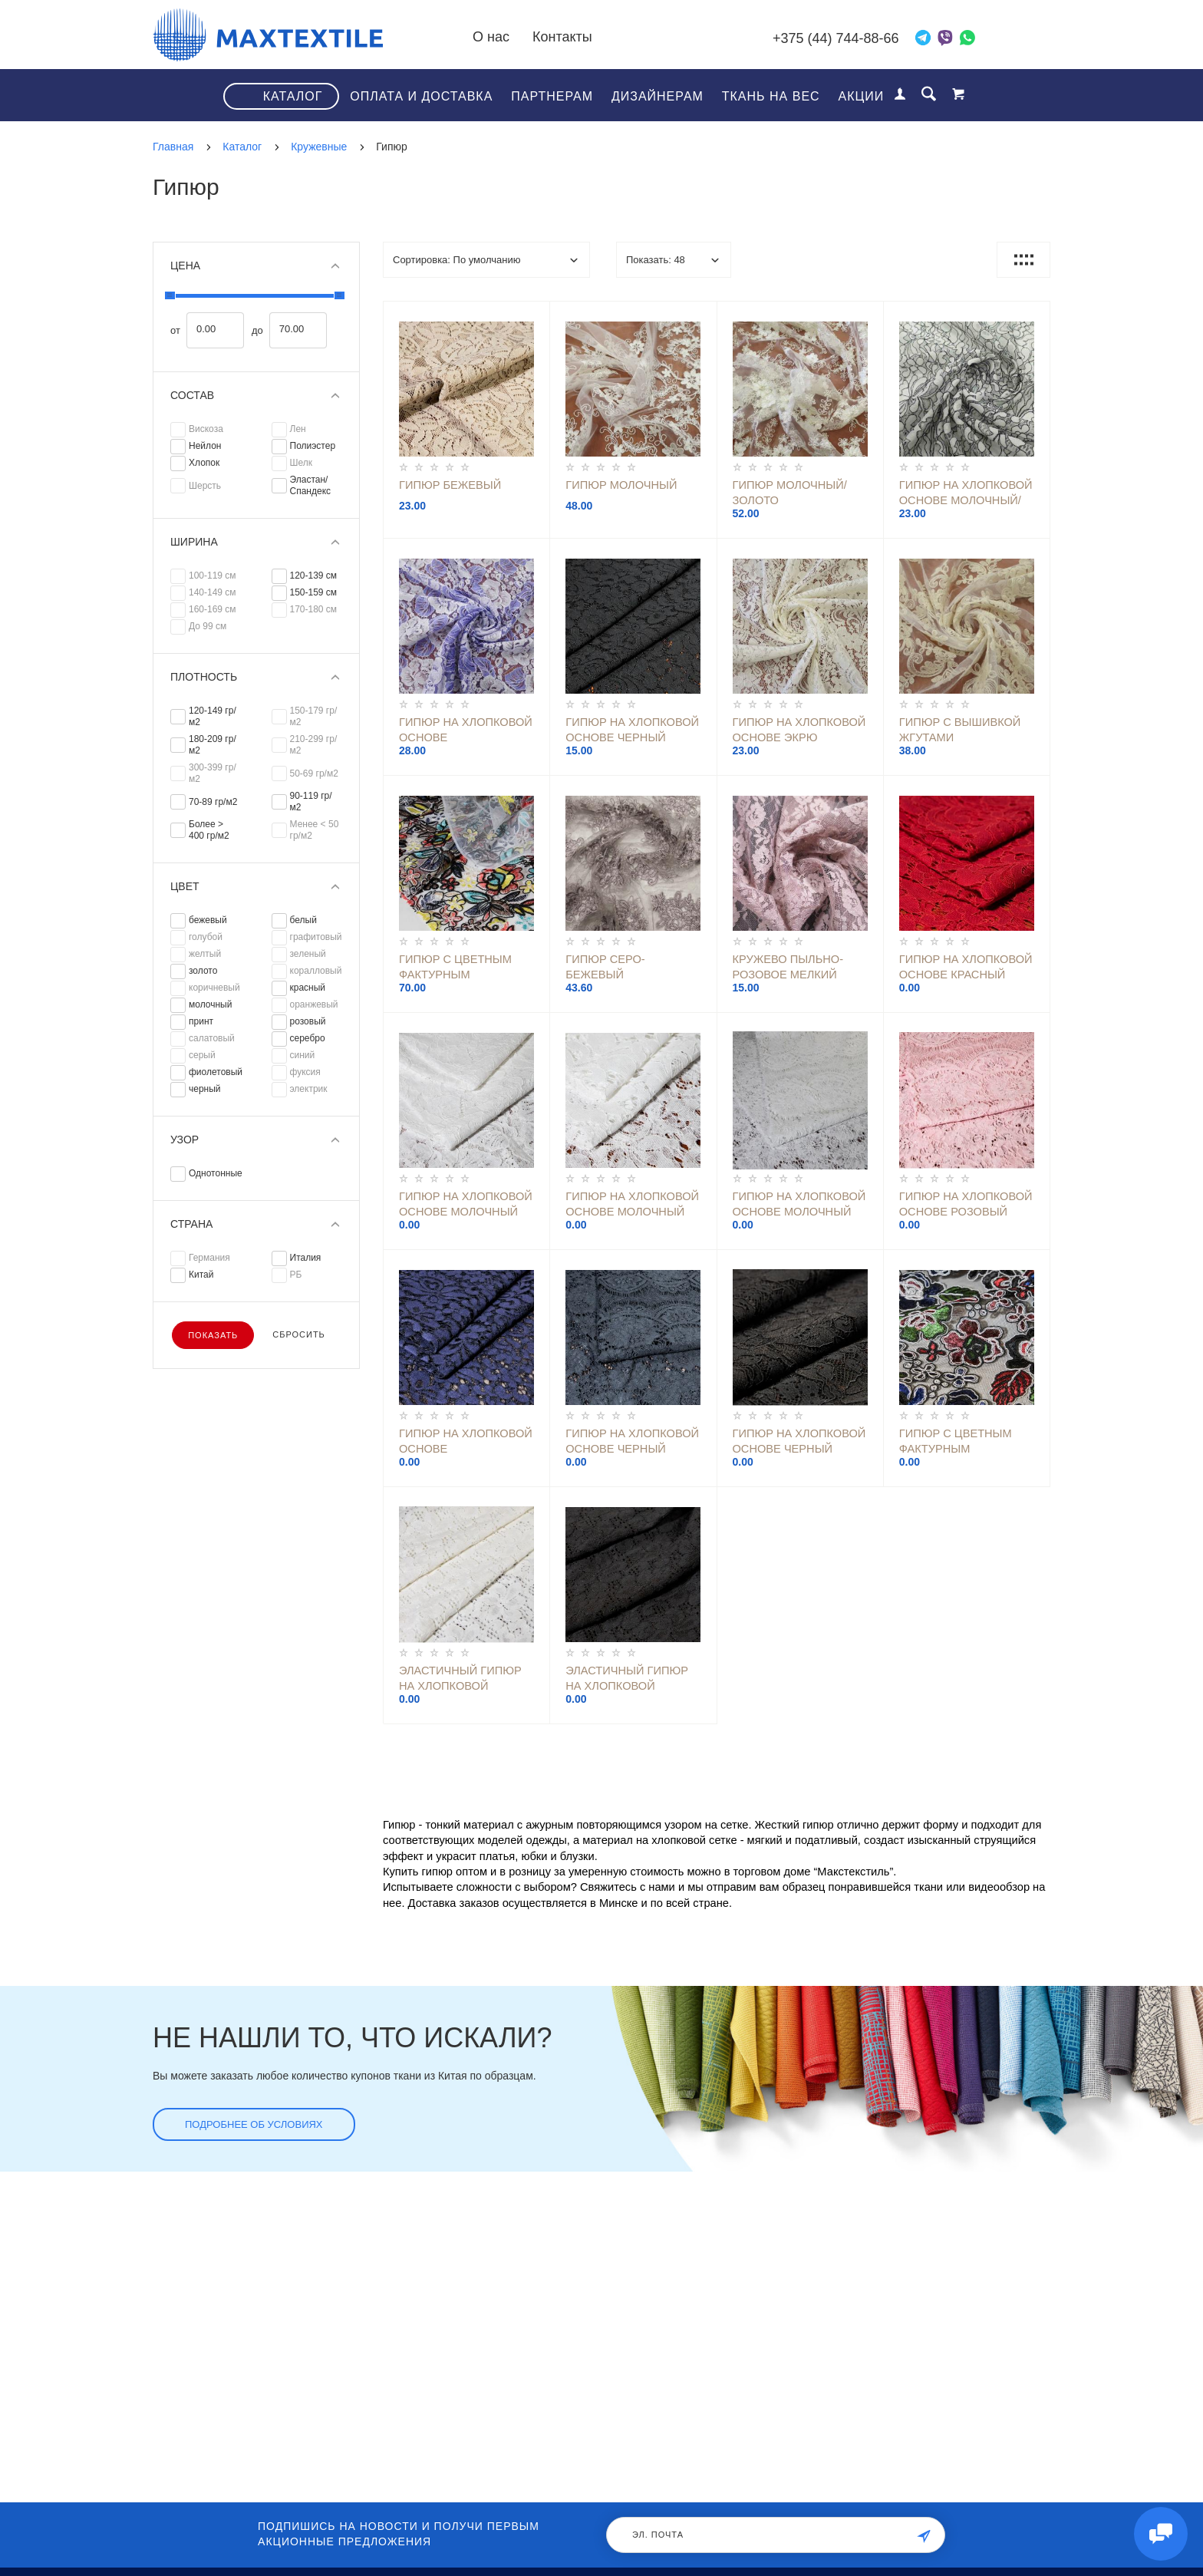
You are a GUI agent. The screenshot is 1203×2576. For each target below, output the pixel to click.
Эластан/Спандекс (310, 485)
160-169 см (212, 609)
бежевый (208, 920)
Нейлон (205, 445)
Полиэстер (313, 445)
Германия (209, 1257)
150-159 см (314, 592)
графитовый (316, 937)
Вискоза (206, 429)
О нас (491, 37)
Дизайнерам (657, 96)
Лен (298, 429)
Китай (201, 1274)
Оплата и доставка (421, 96)
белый (303, 920)
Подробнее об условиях (254, 2124)
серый (202, 1055)
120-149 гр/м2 (212, 716)
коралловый (316, 970)
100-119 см (212, 575)
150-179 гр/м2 (314, 716)
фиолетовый (215, 1072)
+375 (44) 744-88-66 (836, 38)
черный (205, 1089)
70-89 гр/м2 (213, 802)
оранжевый (314, 1004)
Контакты (562, 37)
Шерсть (205, 485)
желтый (205, 953)
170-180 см (314, 609)
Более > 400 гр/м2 (209, 830)
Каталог (293, 96)
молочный (210, 1004)
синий (302, 1055)
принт (201, 1021)
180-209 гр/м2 (212, 745)
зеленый (308, 953)
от (175, 330)
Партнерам (552, 96)
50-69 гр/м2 (314, 773)
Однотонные (215, 1173)
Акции (862, 96)
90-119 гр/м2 (311, 801)
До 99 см (207, 626)
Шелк (301, 462)
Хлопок (204, 462)
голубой (205, 937)
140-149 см (212, 592)
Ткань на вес (771, 96)
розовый (308, 1021)
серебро (307, 1038)
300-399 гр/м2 (212, 773)
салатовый (212, 1038)
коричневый (214, 987)
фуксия (305, 1072)
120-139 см (314, 575)
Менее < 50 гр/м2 (314, 830)
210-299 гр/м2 (314, 745)
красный (308, 987)
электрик (309, 1089)
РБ (296, 1274)
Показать (213, 1335)
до (257, 330)
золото (203, 970)
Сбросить (298, 1334)
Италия (305, 1257)
